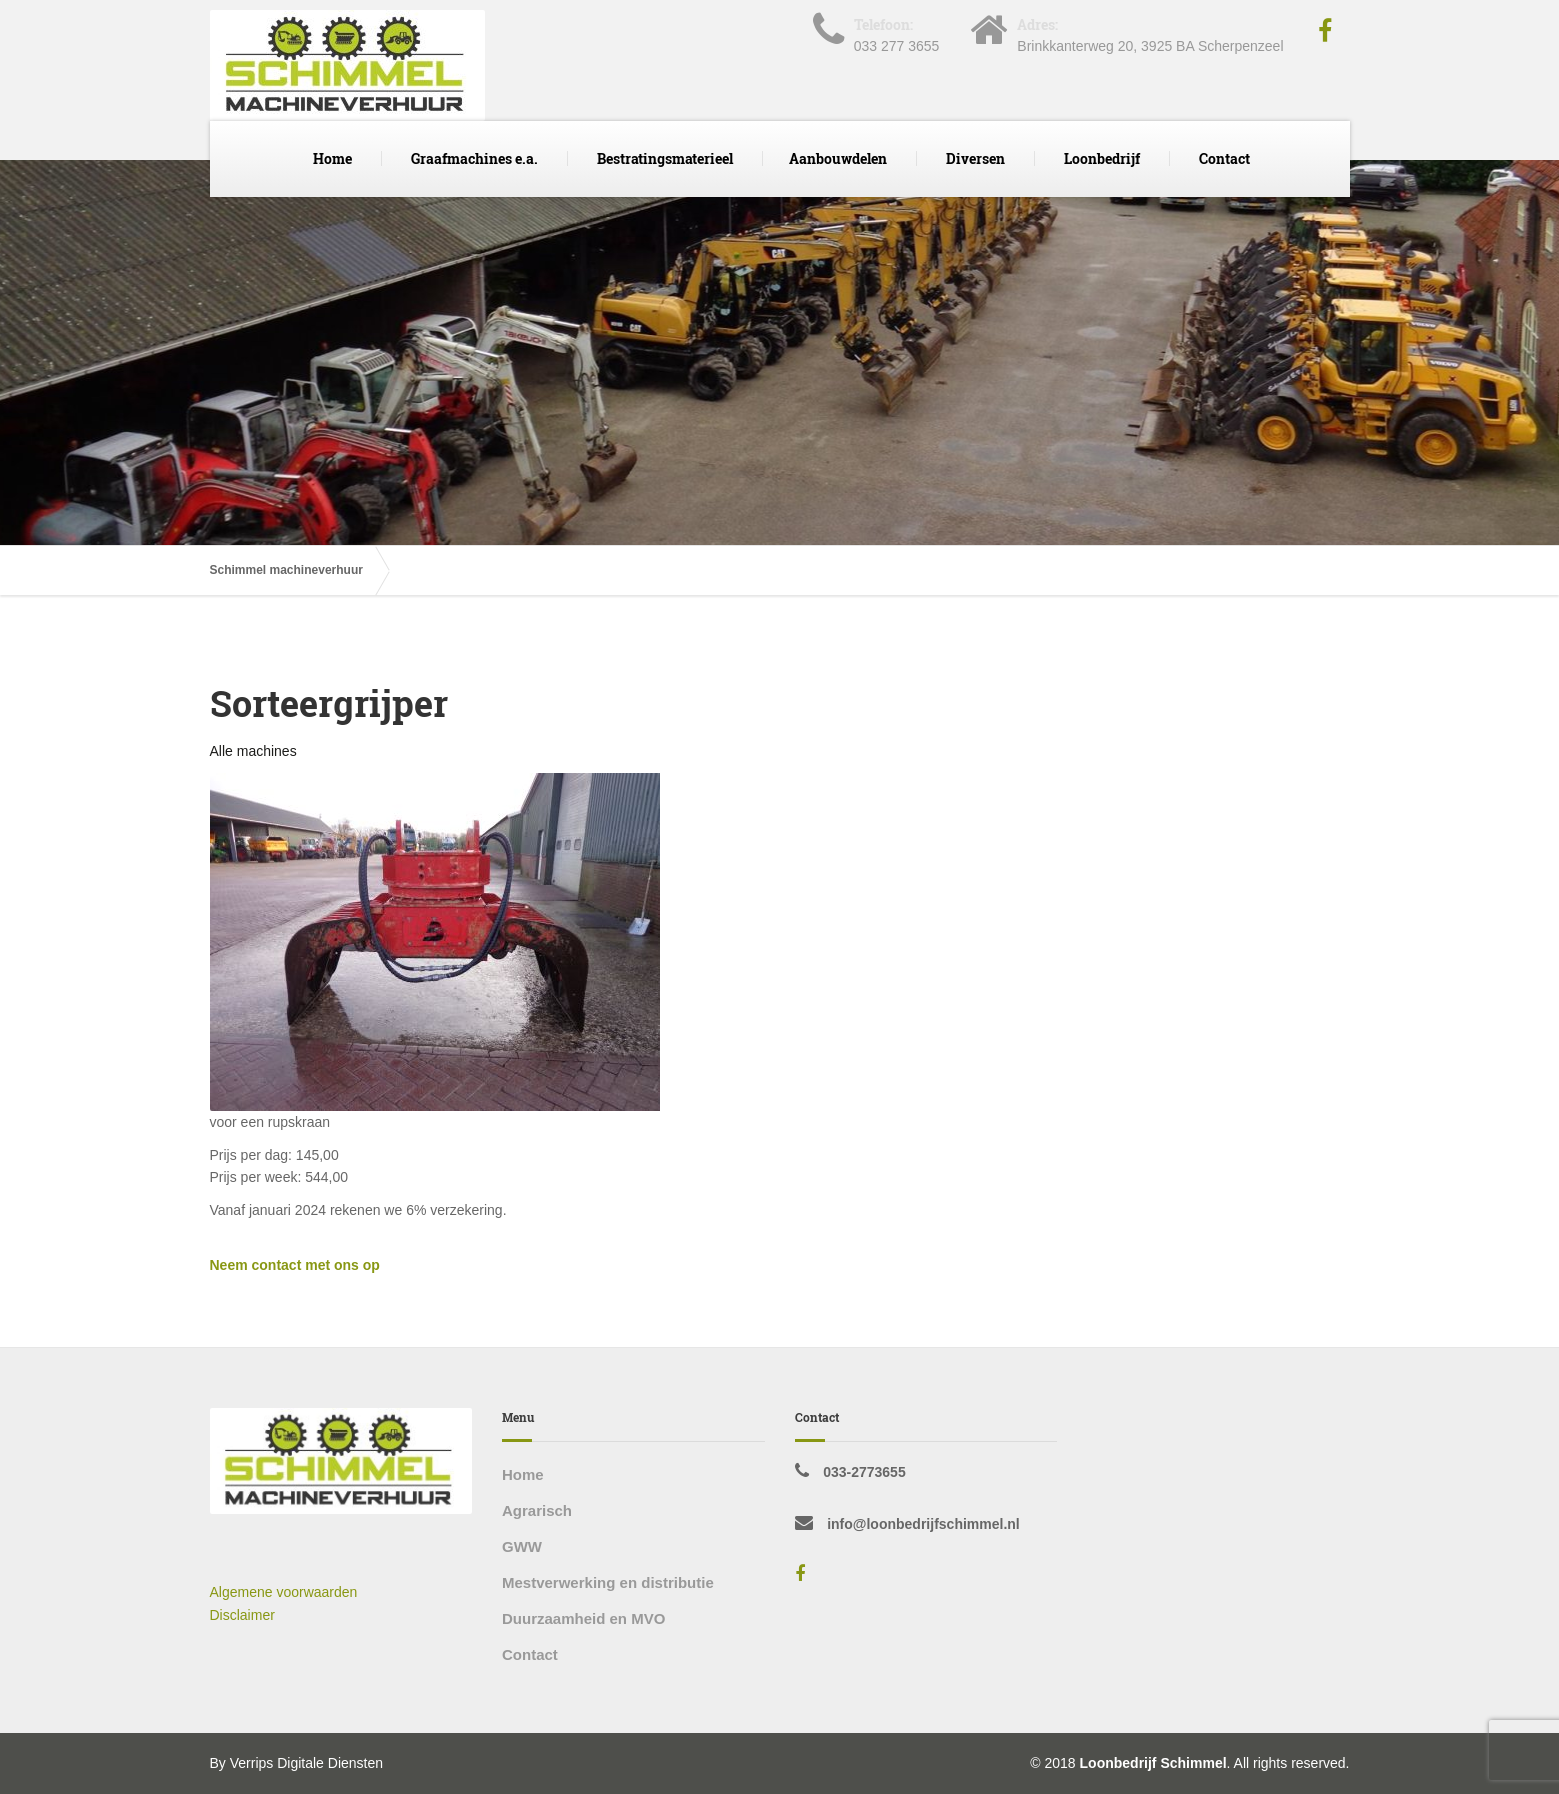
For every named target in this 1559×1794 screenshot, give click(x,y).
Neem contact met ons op (295, 1265)
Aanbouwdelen (838, 158)
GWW (522, 1546)
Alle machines (253, 751)
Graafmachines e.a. (474, 158)
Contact (1224, 158)
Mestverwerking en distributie (608, 1582)
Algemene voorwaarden (284, 1592)
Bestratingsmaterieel (665, 158)
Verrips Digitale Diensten (306, 1763)
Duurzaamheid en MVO (583, 1618)
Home (332, 158)
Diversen (975, 158)
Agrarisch (537, 1510)
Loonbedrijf (1102, 158)
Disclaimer (242, 1615)
